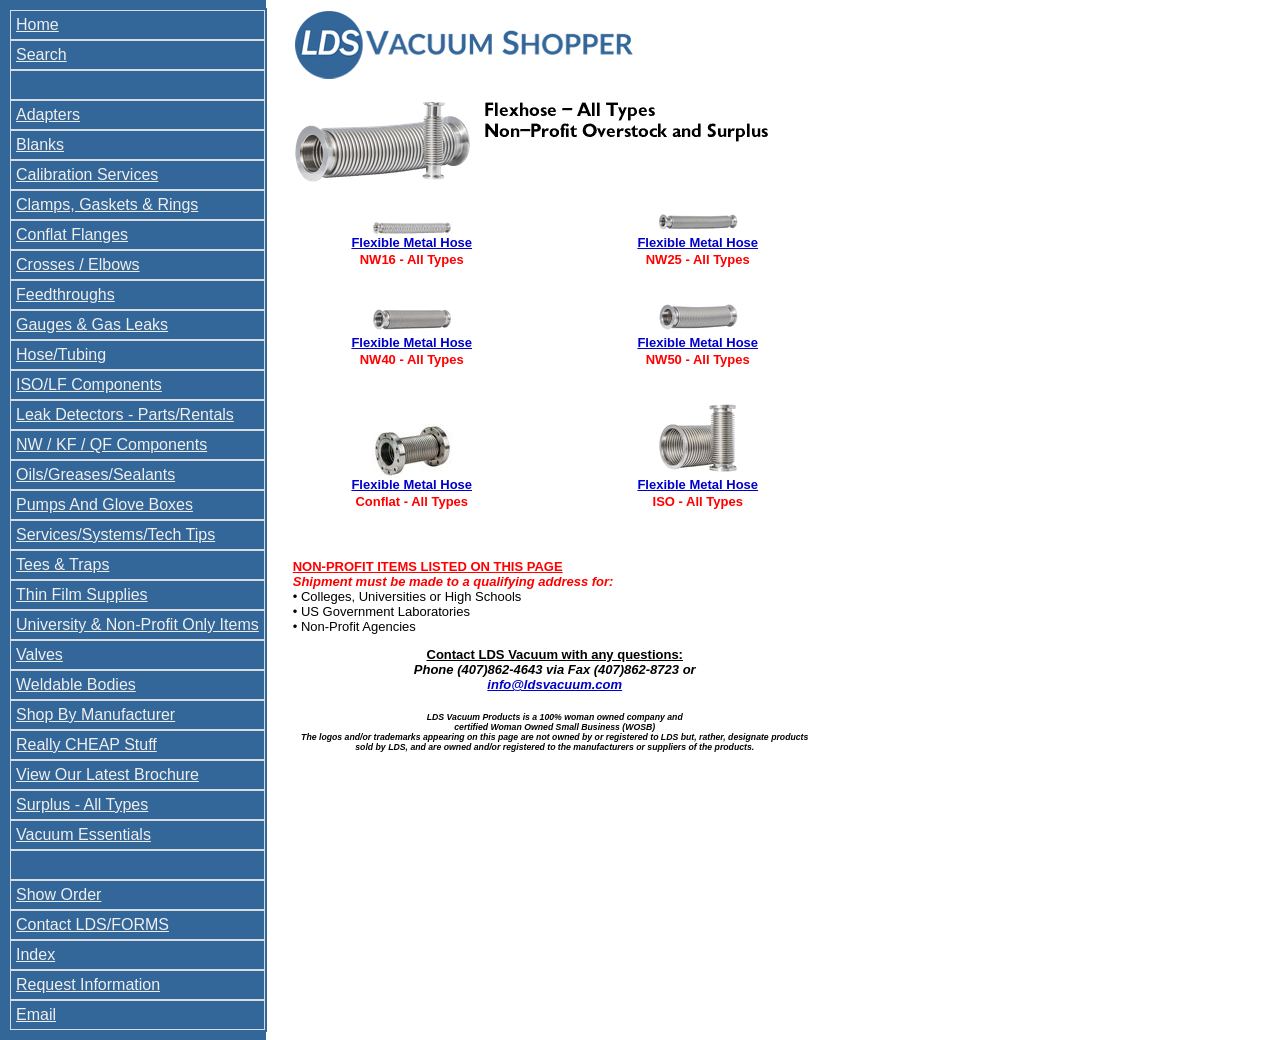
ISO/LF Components (89, 384)
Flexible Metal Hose (411, 242)
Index (35, 954)
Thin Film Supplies (82, 594)
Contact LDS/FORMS (92, 924)
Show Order (58, 894)
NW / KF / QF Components (111, 444)
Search (41, 54)
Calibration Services (87, 174)
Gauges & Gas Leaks (92, 324)
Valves (39, 654)
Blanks (40, 144)
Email (36, 1014)
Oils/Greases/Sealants (95, 474)
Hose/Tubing (61, 354)
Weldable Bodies (76, 684)
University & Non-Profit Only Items (137, 624)
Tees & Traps (62, 564)
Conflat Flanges (72, 234)
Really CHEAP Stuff (86, 744)
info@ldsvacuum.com (554, 684)
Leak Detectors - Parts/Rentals (125, 414)
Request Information (88, 984)
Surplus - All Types (82, 804)
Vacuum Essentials (83, 834)
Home (37, 24)
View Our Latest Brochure (107, 774)
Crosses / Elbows (78, 264)
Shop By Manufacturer (95, 714)
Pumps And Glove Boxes (104, 504)
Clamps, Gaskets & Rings (107, 204)
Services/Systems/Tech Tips (115, 534)
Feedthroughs (65, 294)
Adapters (48, 114)
